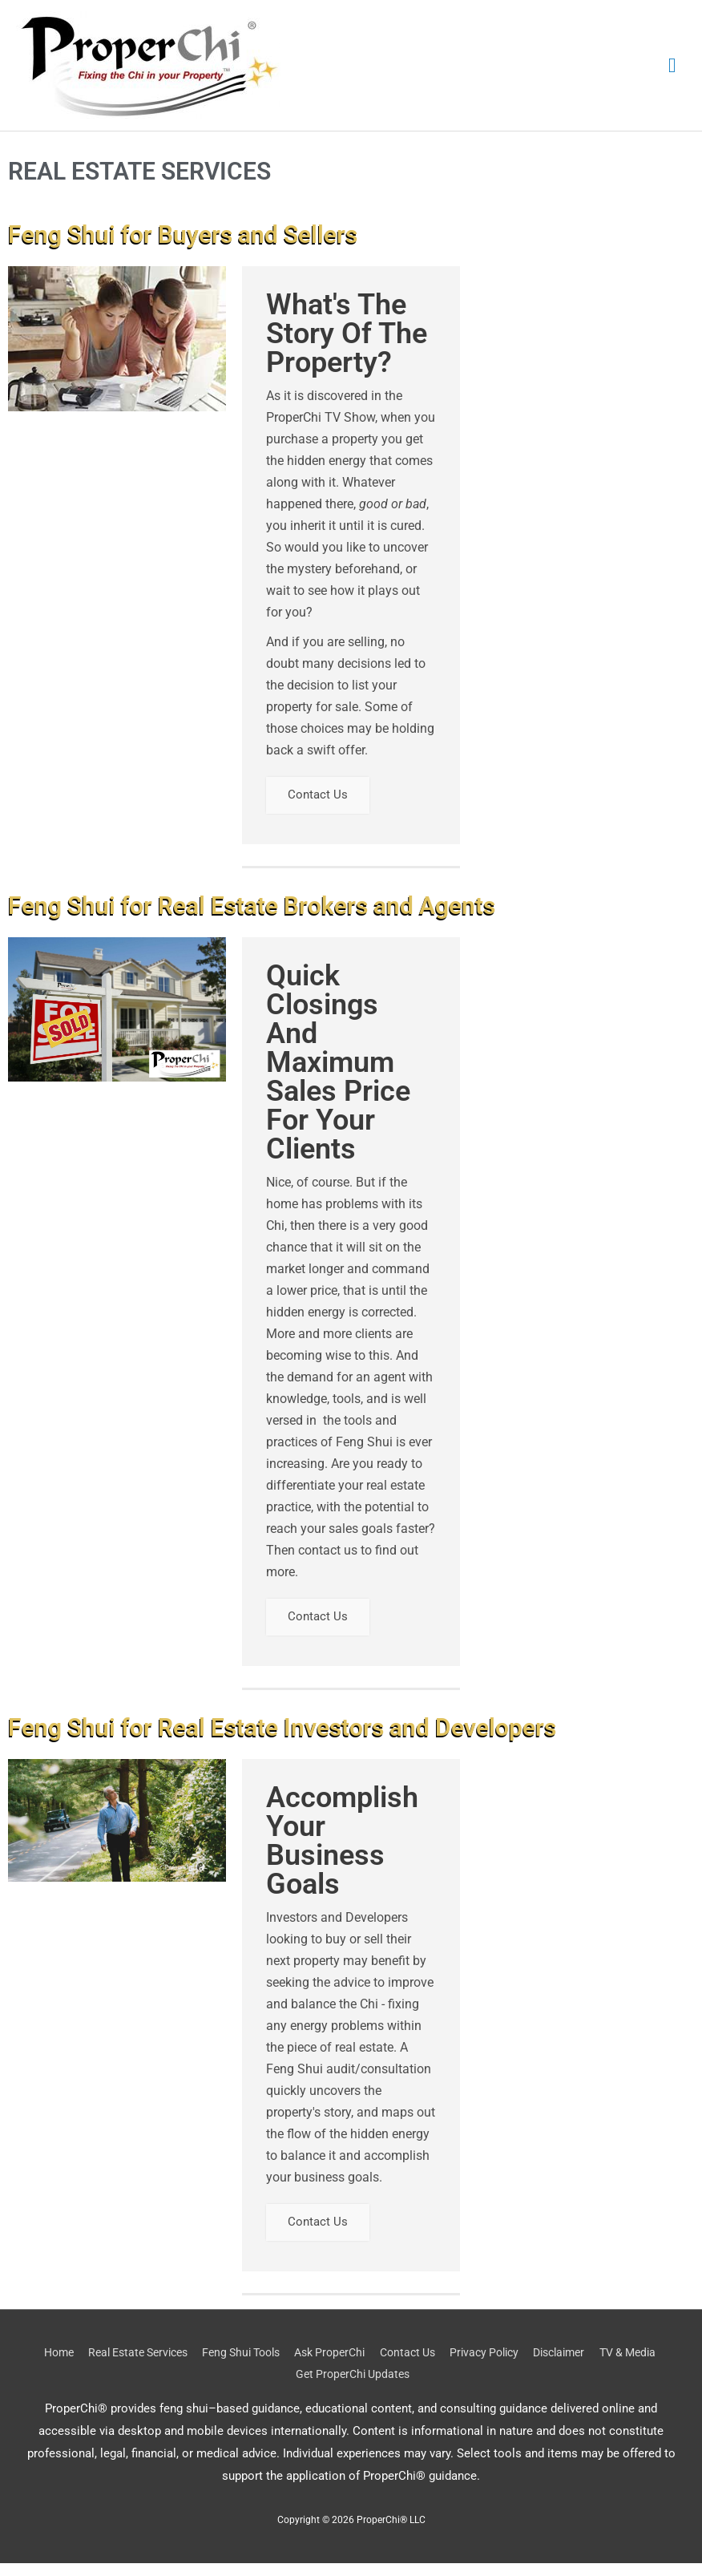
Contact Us (321, 798)
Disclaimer (614, 2365)
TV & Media (286, 2387)
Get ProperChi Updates (393, 2387)
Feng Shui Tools (270, 2365)
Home (70, 2365)
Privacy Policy (532, 2365)
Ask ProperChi (366, 2365)
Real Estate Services (157, 2365)
